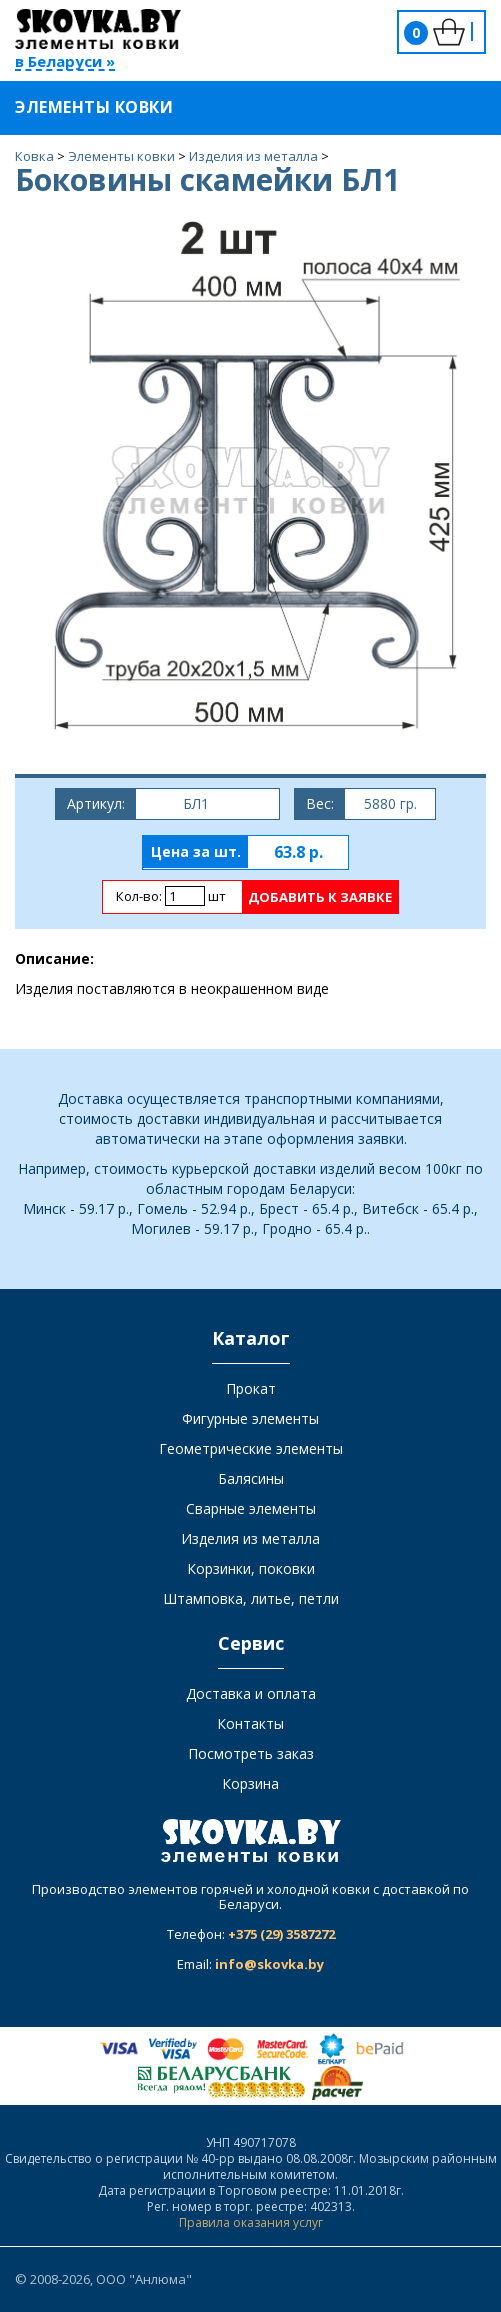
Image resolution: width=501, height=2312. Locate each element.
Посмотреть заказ (251, 1753)
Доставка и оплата (251, 1693)
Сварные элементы (251, 1508)
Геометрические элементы (251, 1448)
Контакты (250, 1723)
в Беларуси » (65, 62)
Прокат (251, 1388)
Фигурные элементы (250, 1418)
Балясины (251, 1478)
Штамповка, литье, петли (251, 1598)
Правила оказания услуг (251, 2222)
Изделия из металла (250, 1538)
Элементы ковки (106, 107)
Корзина (250, 1783)
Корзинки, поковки (251, 1568)
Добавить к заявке (320, 897)
